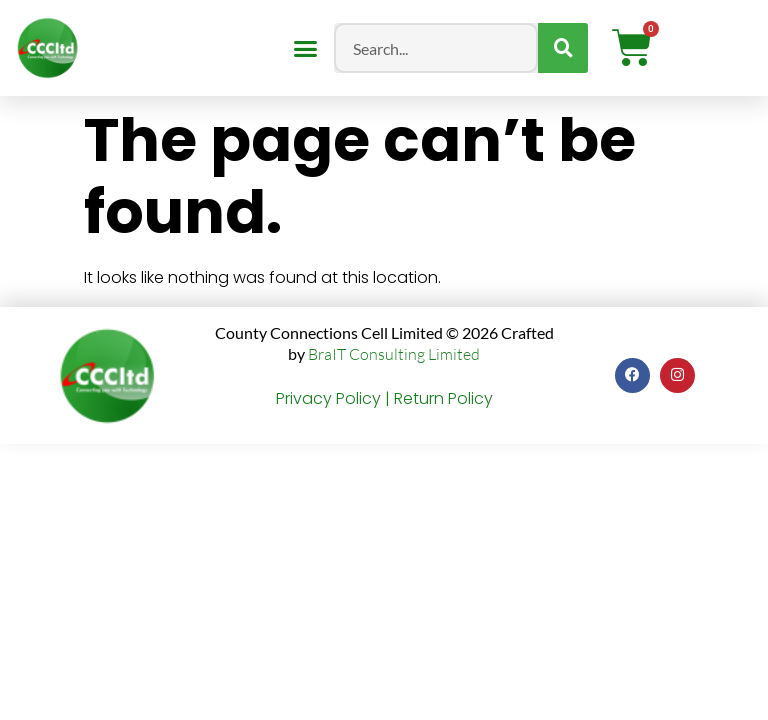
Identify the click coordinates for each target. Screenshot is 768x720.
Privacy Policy (328, 398)
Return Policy (443, 398)
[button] (305, 48)
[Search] (563, 48)
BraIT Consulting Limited (394, 354)
